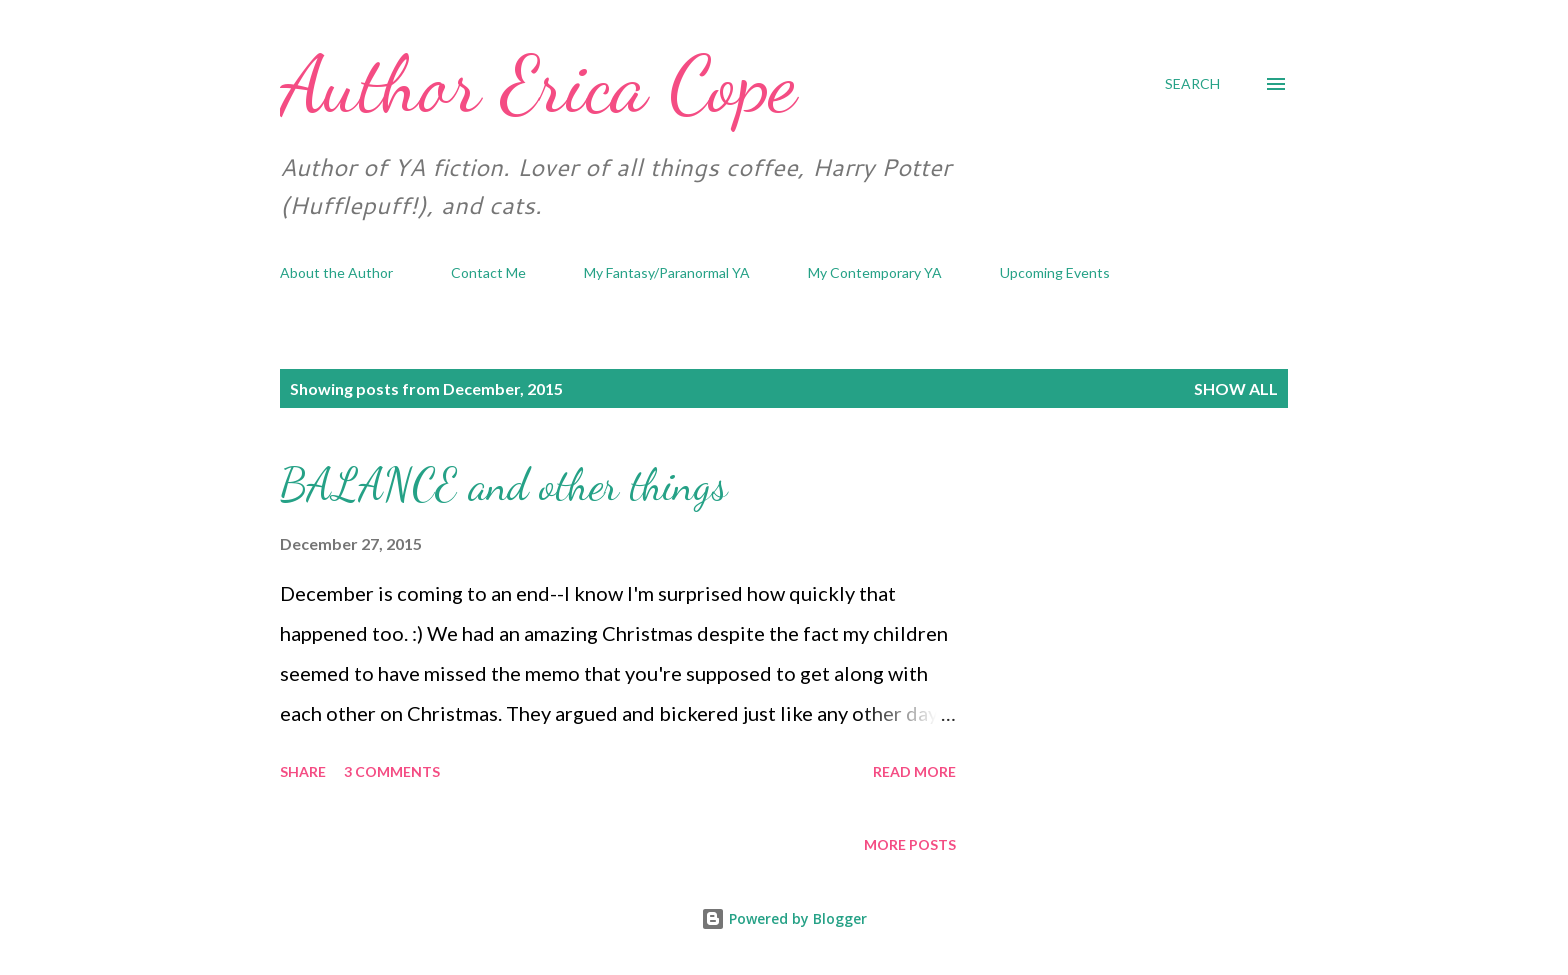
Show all (1236, 388)
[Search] (1192, 84)
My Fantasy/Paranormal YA (667, 272)
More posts (910, 844)
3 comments (392, 771)
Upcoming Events (1055, 272)
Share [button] (303, 771)
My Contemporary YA (875, 272)
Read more (914, 771)
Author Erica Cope (538, 84)
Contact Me (488, 272)
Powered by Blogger (784, 918)
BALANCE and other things (503, 485)
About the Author (336, 272)
